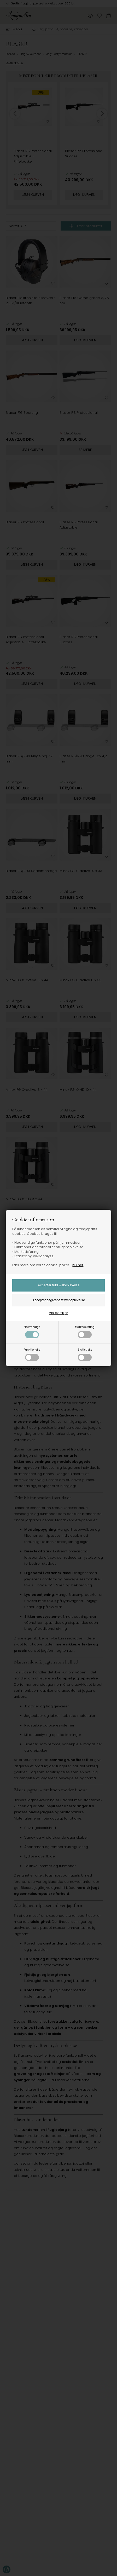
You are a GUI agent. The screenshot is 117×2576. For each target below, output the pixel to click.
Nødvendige (32, 1331)
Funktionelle (32, 1354)
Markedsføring (85, 1331)
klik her (77, 1265)
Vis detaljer (58, 1312)
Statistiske (85, 1354)
